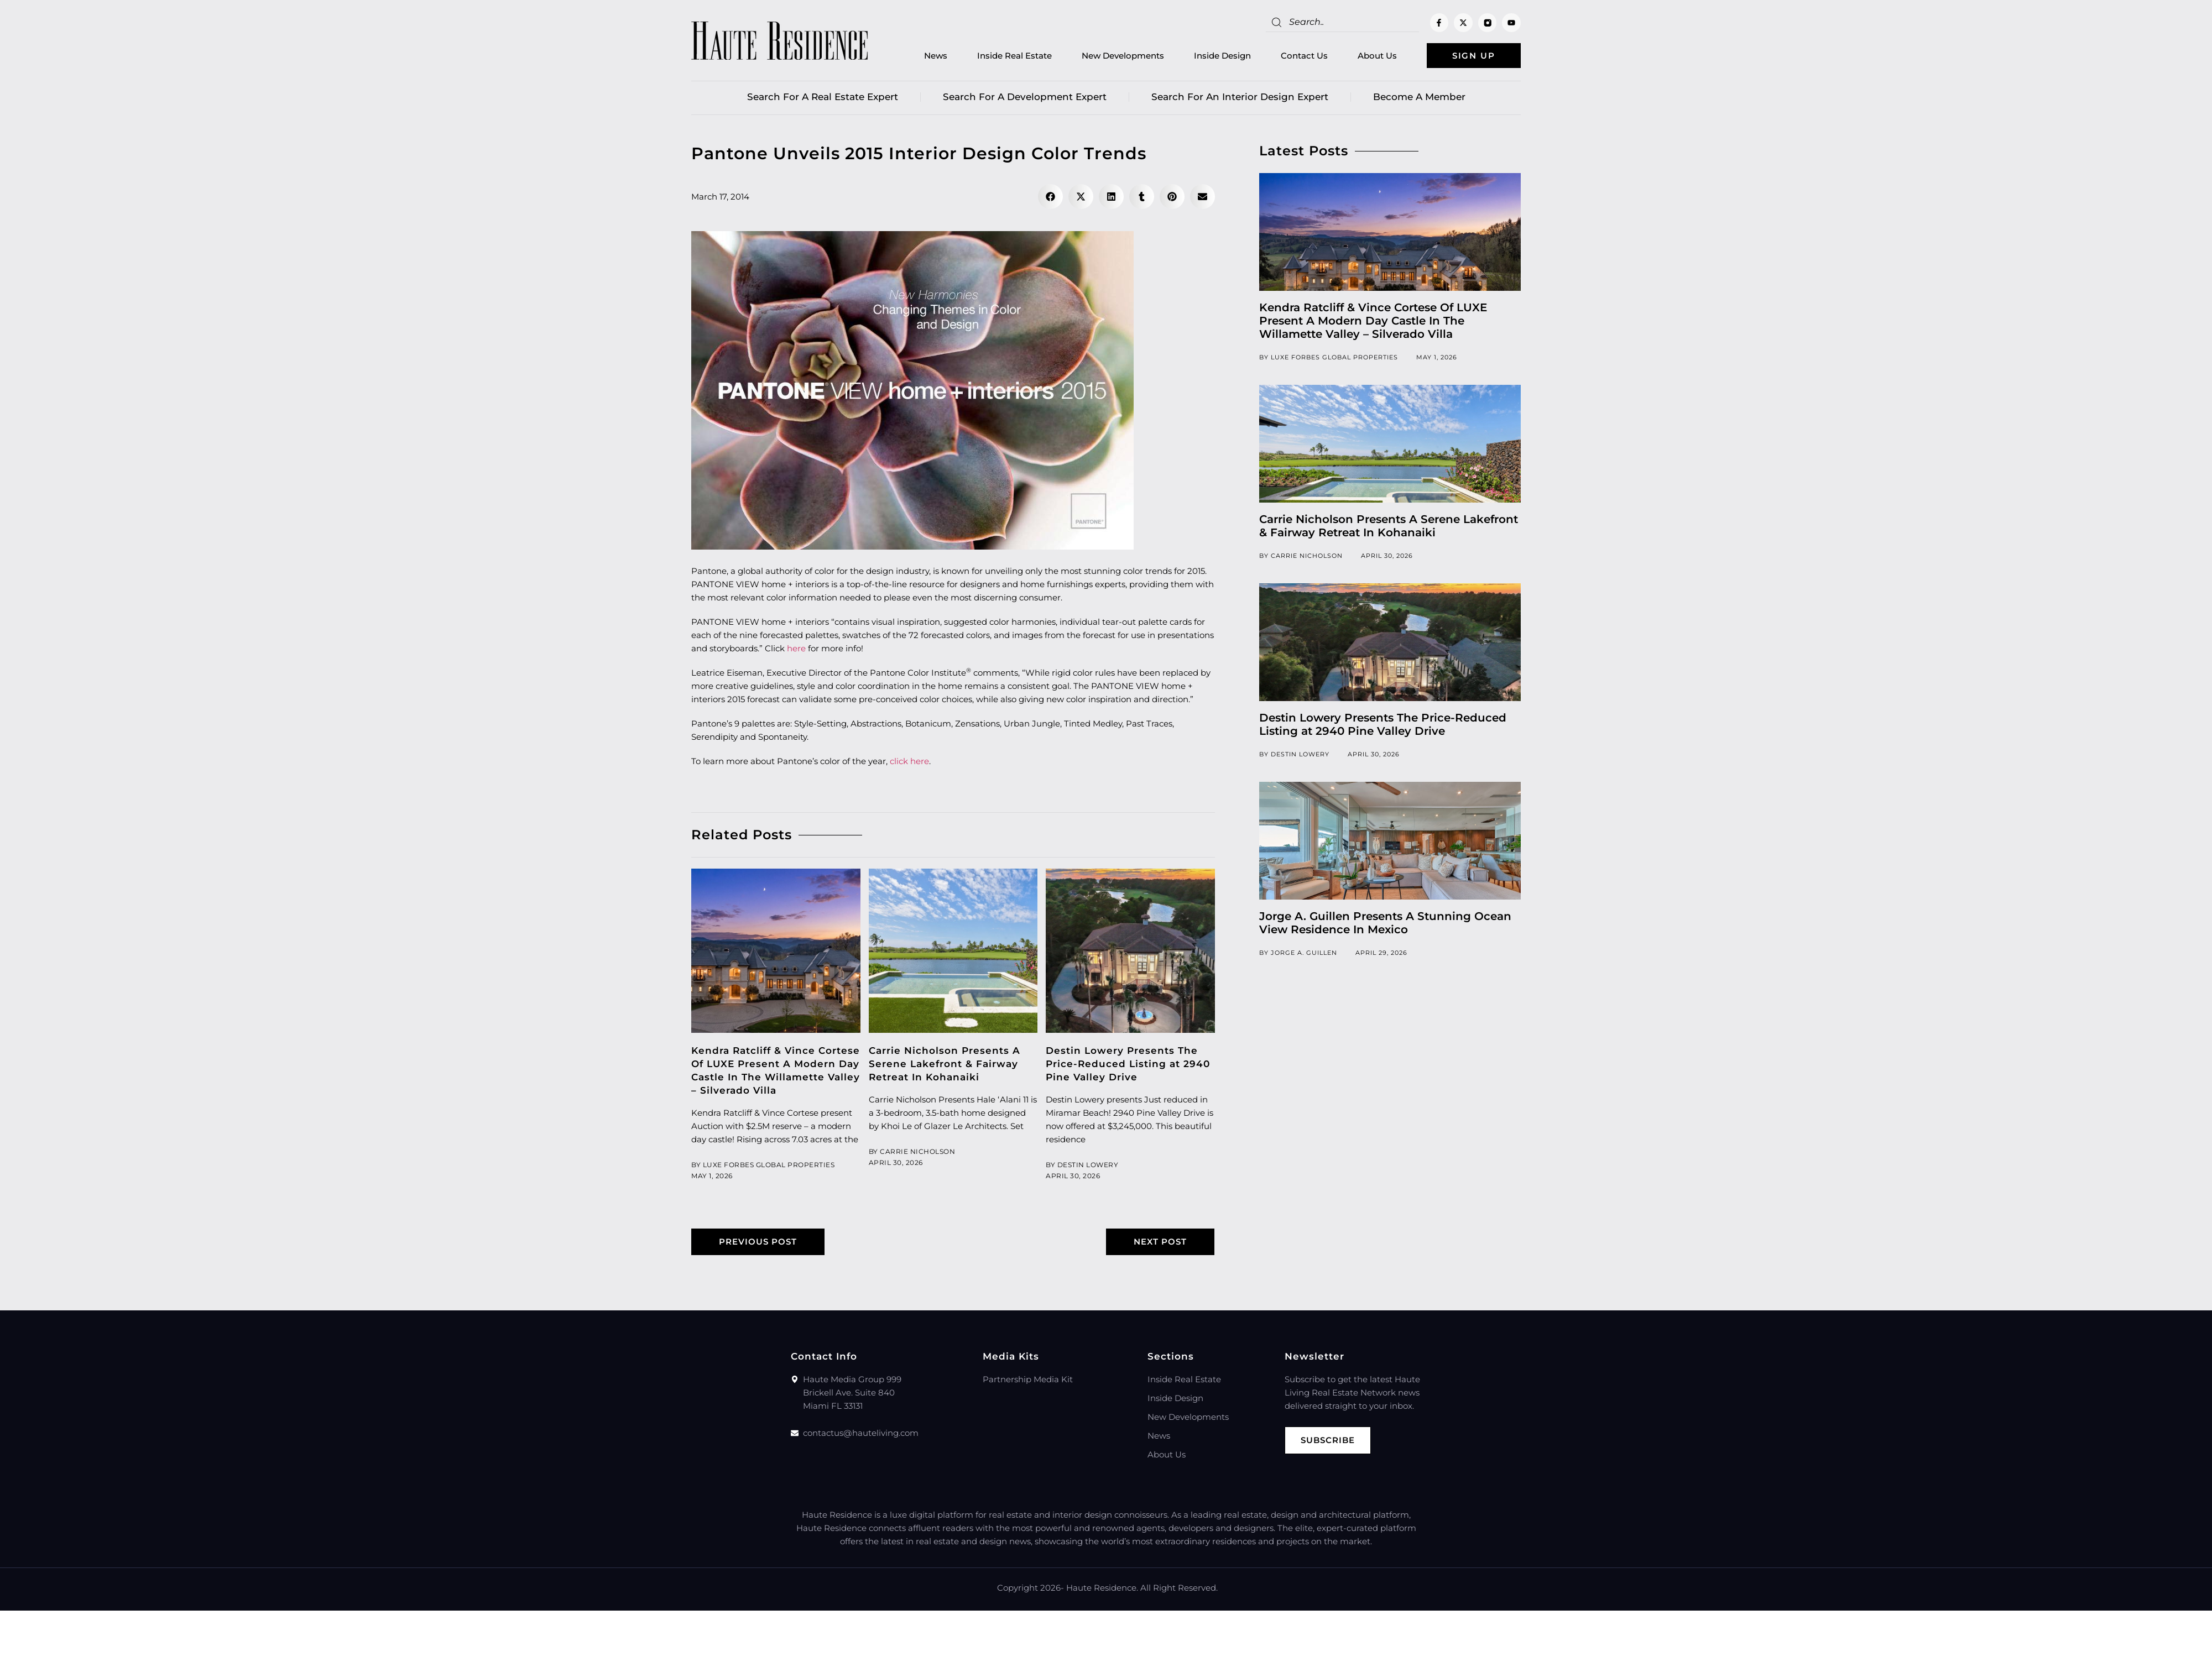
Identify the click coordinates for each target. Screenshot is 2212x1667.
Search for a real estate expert (822, 96)
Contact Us (1304, 55)
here (796, 648)
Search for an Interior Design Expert (1239, 96)
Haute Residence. (1102, 1587)
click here (909, 761)
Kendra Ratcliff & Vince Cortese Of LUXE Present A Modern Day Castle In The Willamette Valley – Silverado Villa (1373, 321)
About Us (1377, 55)
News (935, 55)
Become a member (1419, 96)
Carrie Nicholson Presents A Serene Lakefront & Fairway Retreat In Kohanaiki (944, 1064)
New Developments (1123, 55)
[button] (1050, 196)
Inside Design (1222, 55)
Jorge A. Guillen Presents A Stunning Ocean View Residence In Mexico (1385, 923)
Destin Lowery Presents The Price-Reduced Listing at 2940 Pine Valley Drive (1128, 1064)
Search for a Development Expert (1025, 96)
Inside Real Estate (1014, 55)
